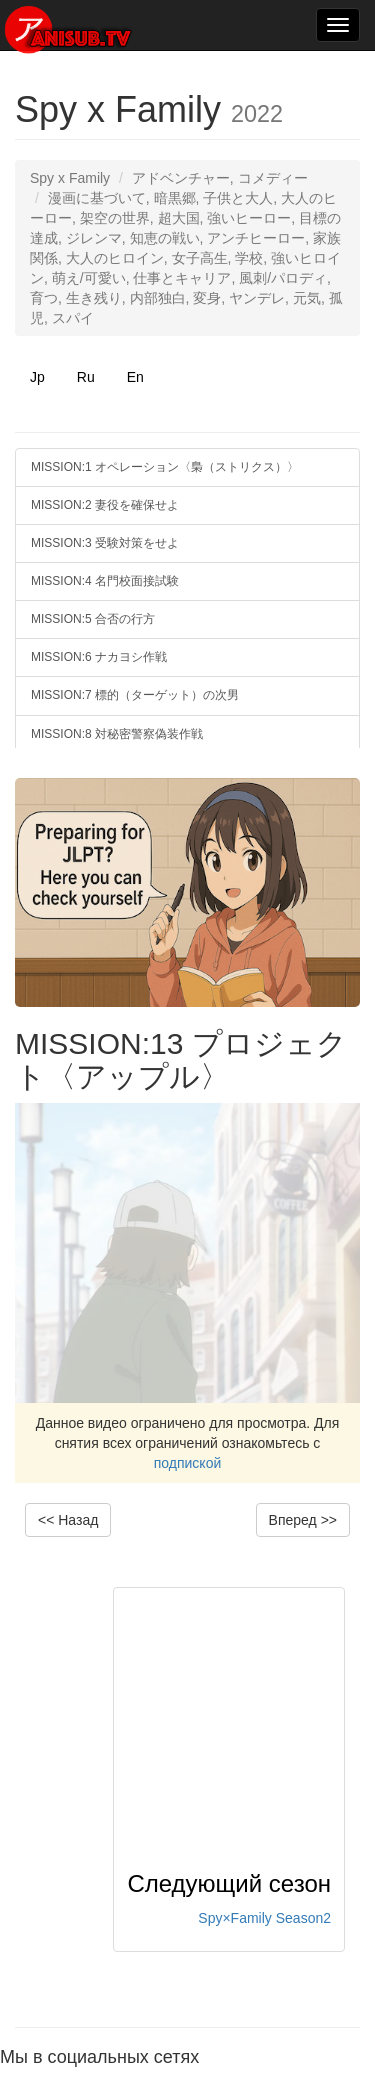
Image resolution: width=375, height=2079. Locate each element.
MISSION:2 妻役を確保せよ (105, 505)
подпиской (188, 1463)
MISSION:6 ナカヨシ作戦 (99, 657)
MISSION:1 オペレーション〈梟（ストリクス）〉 (165, 467)
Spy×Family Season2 (264, 1918)
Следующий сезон (229, 1883)
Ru (86, 377)
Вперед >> (303, 1520)
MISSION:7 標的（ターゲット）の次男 (135, 695)
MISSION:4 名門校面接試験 (105, 581)
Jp (37, 377)
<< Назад (68, 1520)
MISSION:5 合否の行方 (93, 619)
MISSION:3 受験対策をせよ (105, 543)
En (135, 377)
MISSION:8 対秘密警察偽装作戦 (117, 734)
